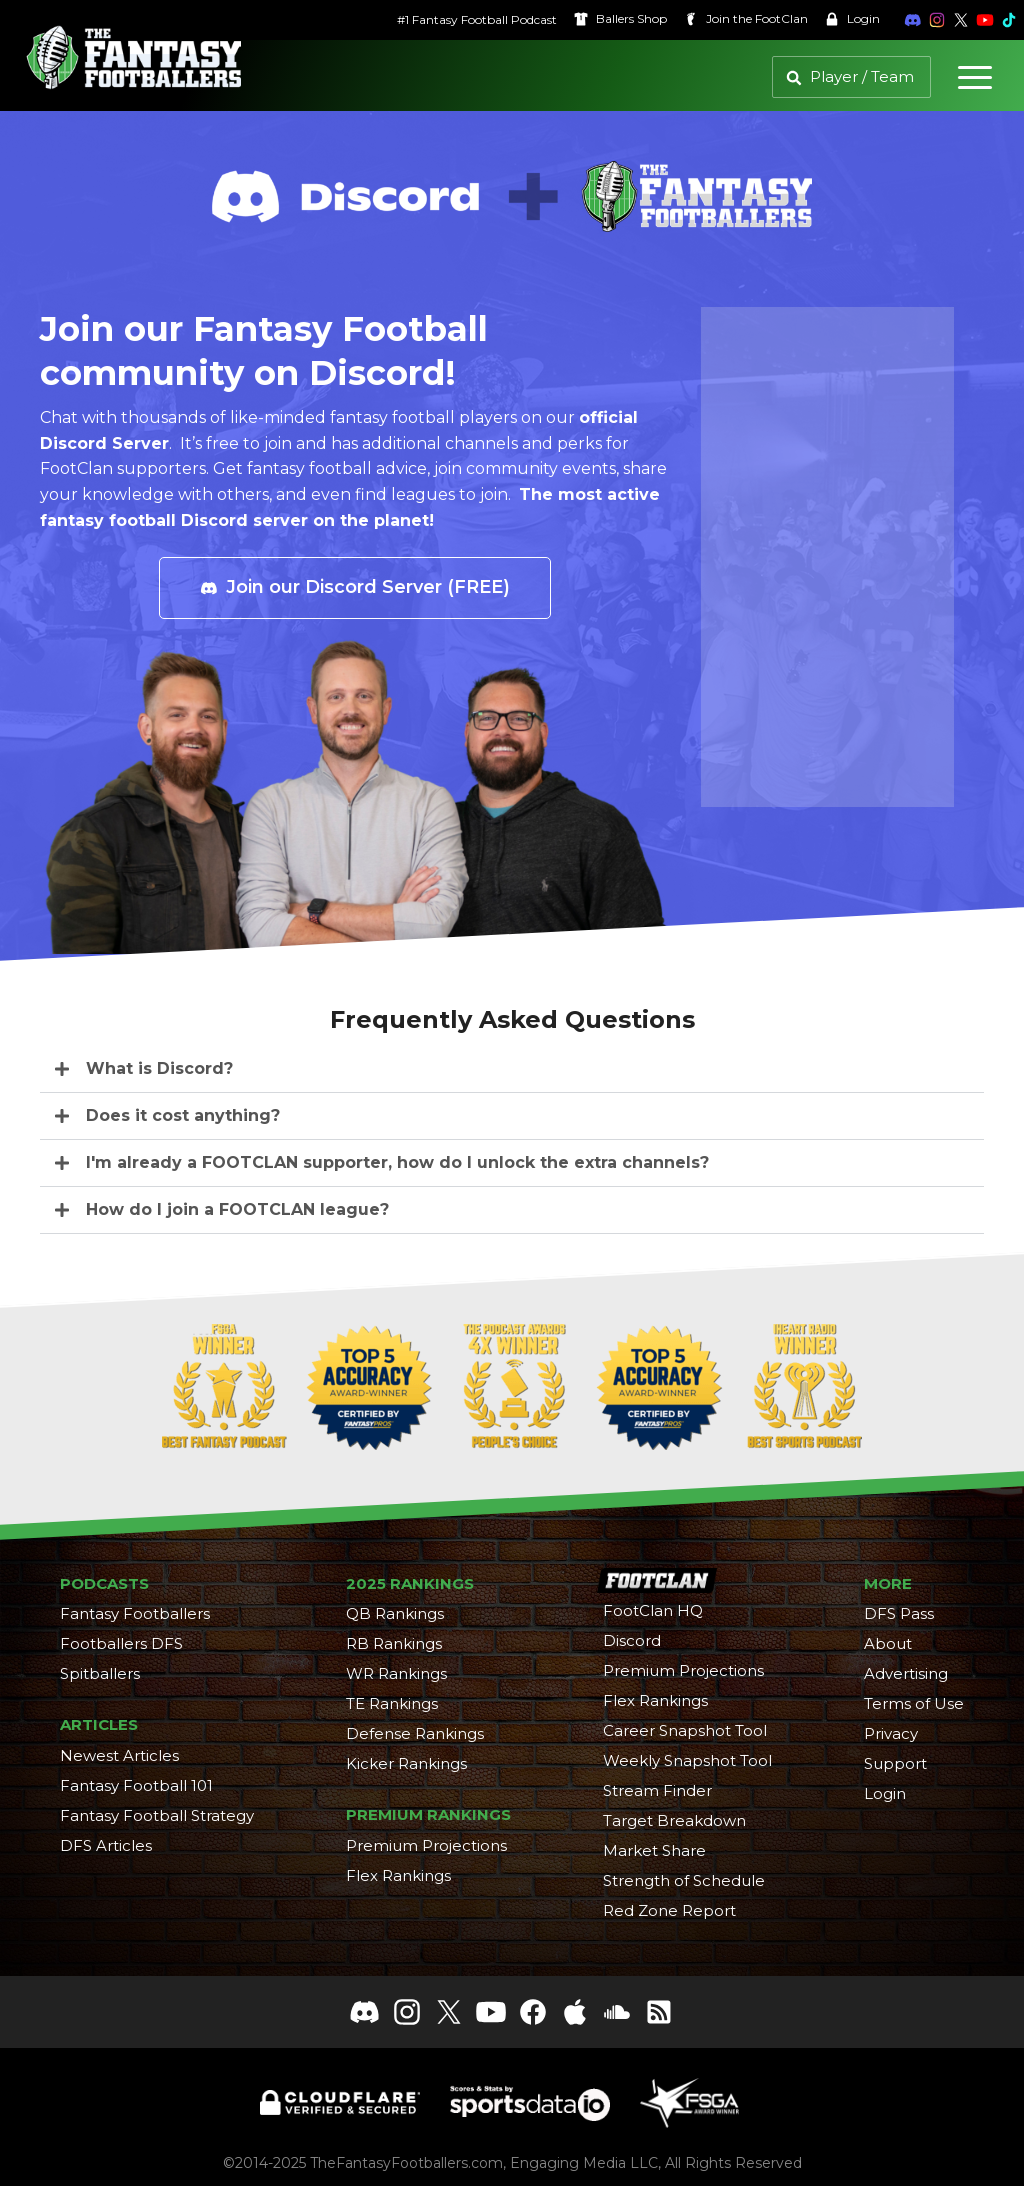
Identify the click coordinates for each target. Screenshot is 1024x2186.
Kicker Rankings (406, 1763)
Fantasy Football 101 (136, 1785)
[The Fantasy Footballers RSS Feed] (659, 2012)
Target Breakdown (674, 1820)
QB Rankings (395, 1613)
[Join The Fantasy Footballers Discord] (365, 2012)
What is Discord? (159, 1068)
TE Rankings (392, 1703)
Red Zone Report (669, 1910)
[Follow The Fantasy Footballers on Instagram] (918, 20)
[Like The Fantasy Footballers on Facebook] (533, 2012)
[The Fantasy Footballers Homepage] (133, 57)
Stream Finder (657, 1790)
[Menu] (975, 77)
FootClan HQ (653, 1610)
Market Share (654, 1850)
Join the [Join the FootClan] (726, 19)
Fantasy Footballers (135, 1613)
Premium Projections (426, 1845)
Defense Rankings (415, 1733)
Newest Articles (119, 1755)
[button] (512, 1069)
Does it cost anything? (183, 1115)
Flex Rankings (398, 1875)
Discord (632, 1640)
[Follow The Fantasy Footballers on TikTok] (990, 20)
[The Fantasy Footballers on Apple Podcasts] (575, 2012)
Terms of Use (914, 1703)
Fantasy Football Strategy (157, 1815)
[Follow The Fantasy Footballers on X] (942, 20)
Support (895, 1763)
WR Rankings (396, 1673)
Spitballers (100, 1673)
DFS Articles (106, 1845)
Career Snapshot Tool (685, 1730)
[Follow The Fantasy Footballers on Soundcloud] (617, 2012)
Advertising (906, 1673)
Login (833, 19)
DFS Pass (899, 1613)
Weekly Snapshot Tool (687, 1760)
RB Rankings (394, 1643)
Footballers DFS (121, 1643)
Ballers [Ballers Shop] (601, 19)
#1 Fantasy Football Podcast (458, 19)
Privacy (891, 1733)
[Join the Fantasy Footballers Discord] (894, 20)
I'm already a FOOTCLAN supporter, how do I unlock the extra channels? (397, 1162)
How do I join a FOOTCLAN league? (237, 1209)
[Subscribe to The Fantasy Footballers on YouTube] (966, 20)
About (888, 1643)
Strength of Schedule (684, 1880)
